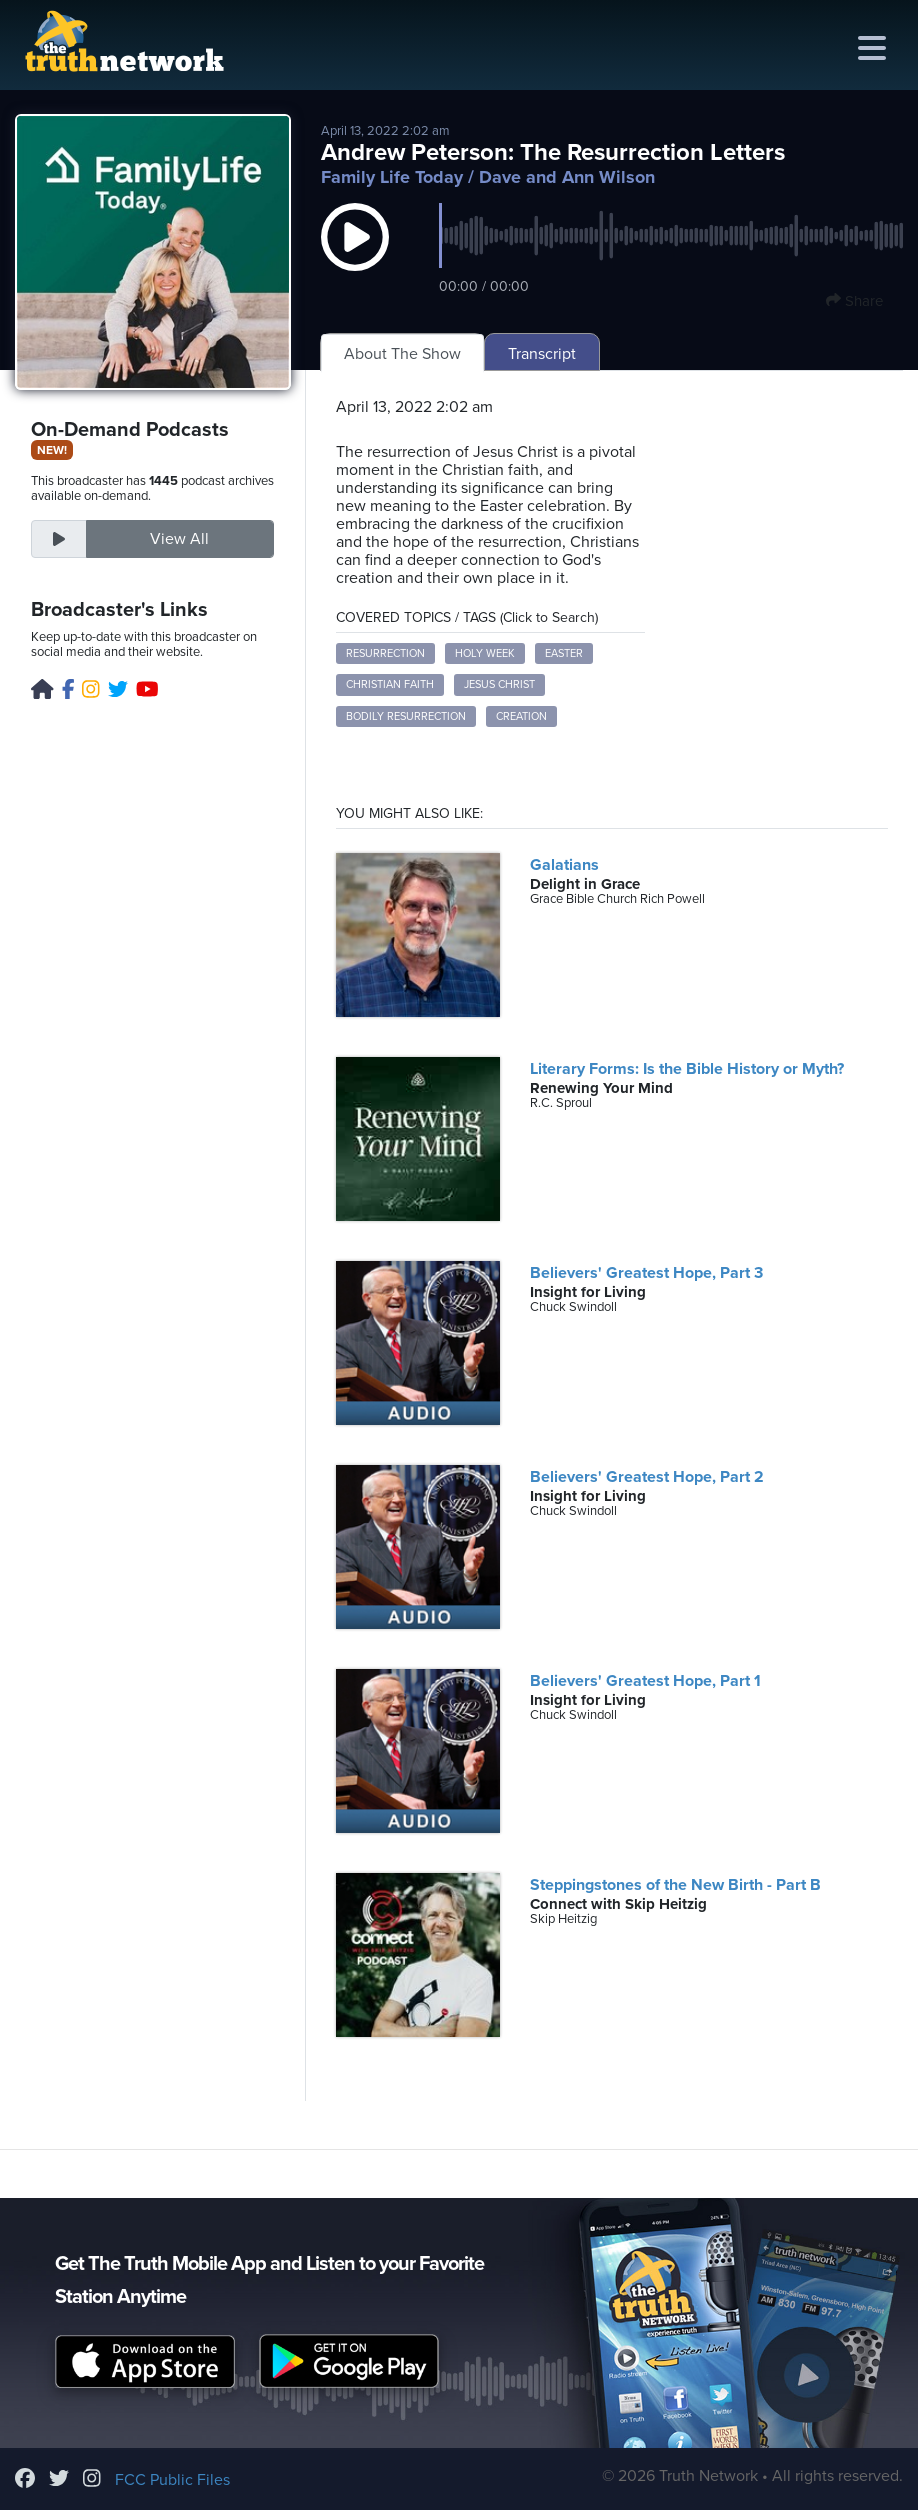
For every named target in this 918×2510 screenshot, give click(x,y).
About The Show (402, 354)
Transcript (542, 354)
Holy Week (485, 653)
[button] (355, 257)
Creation (521, 716)
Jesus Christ (499, 684)
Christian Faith (390, 684)
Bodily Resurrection (406, 716)
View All (179, 539)
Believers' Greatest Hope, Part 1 (645, 1681)
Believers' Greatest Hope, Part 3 (646, 1273)
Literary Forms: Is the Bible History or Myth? (687, 1069)
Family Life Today (392, 177)
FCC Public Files (172, 2480)
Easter (564, 653)
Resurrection (385, 653)
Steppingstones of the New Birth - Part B (675, 1885)
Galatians (564, 865)
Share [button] (854, 301)
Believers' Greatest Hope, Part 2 (647, 1477)
